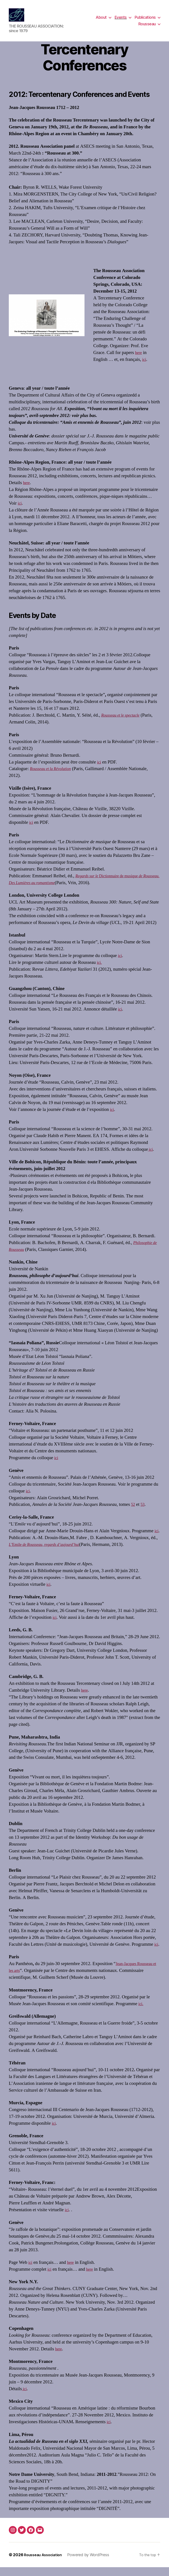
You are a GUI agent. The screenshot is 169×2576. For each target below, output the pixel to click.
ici (144, 361)
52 (133, 1506)
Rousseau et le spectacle (123, 717)
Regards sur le (89, 878)
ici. (100, 964)
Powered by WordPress (92, 2563)
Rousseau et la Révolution (54, 771)
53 (143, 1506)
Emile (50, 1553)
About (101, 18)
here (139, 355)
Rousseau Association (45, 2563)
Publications (145, 18)
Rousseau (147, 25)
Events (121, 18)
